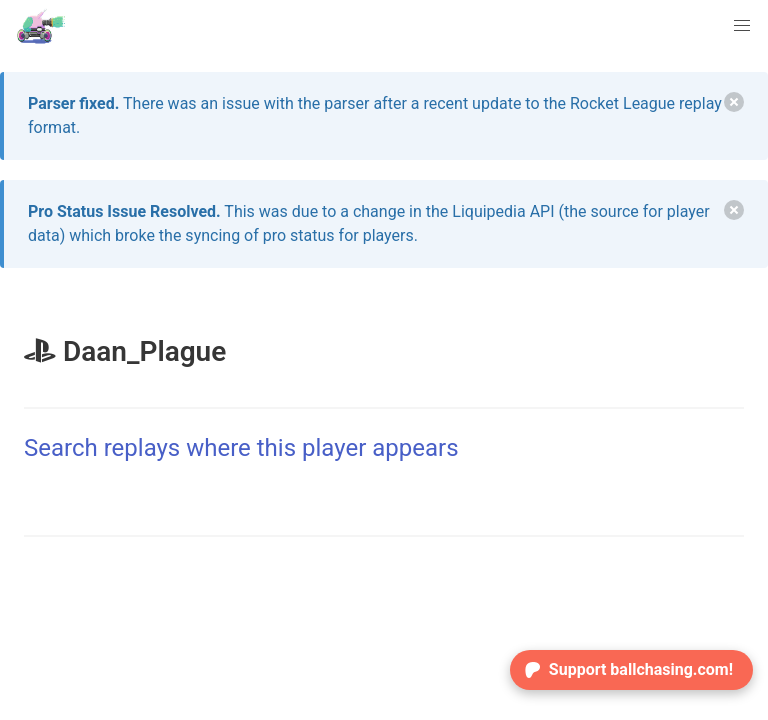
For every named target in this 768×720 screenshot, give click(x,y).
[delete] (734, 102)
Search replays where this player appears (241, 448)
